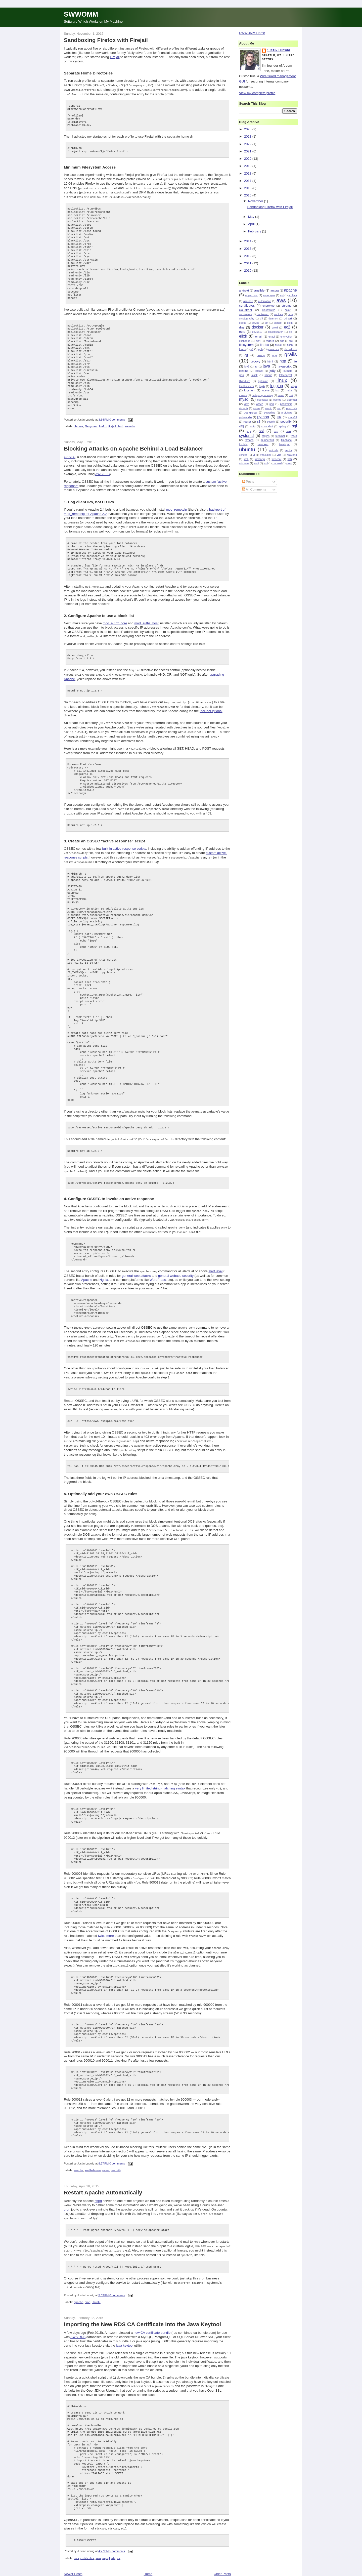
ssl (118, 2539)
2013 (248, 249)
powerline (269, 412)
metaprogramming (262, 395)
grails (290, 354)
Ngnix (104, 1270)
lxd (277, 390)
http (283, 361)
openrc (277, 399)
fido (282, 341)
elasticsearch (275, 332)
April (252, 224)
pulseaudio (245, 417)
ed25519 (257, 332)
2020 (248, 158)
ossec (106, 2153)
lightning (263, 381)
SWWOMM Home (252, 33)
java (98, 2539)
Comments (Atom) (97, 2564)
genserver (273, 349)
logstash (249, 390)
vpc (279, 454)
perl (271, 404)
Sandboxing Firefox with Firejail (106, 40)
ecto (242, 332)
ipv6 (246, 366)
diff (266, 322)
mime (281, 395)
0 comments (117, 417)
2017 (248, 181)
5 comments (117, 2532)
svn (288, 431)
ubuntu (96, 2283)
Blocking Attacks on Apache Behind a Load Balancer (133, 446)
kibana (268, 375)
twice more (106, 1920)
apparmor (251, 295)
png (279, 408)
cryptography (246, 318)
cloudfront (245, 309)
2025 (248, 129)
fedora (270, 340)
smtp (252, 426)
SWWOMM (81, 14)
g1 (251, 349)
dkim (290, 322)
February (255, 231)
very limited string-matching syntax (160, 1775)
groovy (255, 361)
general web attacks (136, 1265)
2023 (248, 136)
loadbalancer (93, 2153)
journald (287, 371)
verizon (243, 455)
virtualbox (265, 455)
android (244, 290)
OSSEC (69, 454)
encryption (286, 336)
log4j (262, 386)
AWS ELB (102, 471)
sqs (249, 431)
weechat (277, 459)
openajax (262, 399)
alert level (215, 1261)
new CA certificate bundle (152, 2314)
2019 (248, 166)
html (270, 361)
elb (290, 332)
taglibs (265, 436)
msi (291, 395)
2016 (248, 188)
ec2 (287, 327)
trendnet (263, 444)
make (289, 390)
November (256, 201)
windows (244, 463)
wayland (292, 455)
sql (294, 426)
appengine (269, 295)
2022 (248, 144)
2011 (248, 263)
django (278, 322)
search (271, 421)
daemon (273, 318)
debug (242, 322)
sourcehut (267, 426)
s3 (259, 421)
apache (78, 2153)
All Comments (254, 489)
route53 (292, 417)
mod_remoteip (176, 507)
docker (257, 327)
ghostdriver (290, 349)
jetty (272, 371)
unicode (273, 450)
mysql (106, 2539)
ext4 (258, 341)
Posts (248, 481)
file (291, 341)
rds (113, 2539)
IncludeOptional (211, 706)
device (255, 322)
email (258, 336)
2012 (248, 256)
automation (264, 301)
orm (246, 403)
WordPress (158, 1270)
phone (256, 408)
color (288, 310)
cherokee (268, 305)
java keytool (124, 2327)
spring (282, 426)
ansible (259, 290)
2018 (248, 173)
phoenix (243, 408)
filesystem (91, 423)
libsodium (244, 381)
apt (282, 295)
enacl (271, 336)
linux (282, 380)
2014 (248, 241)
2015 (248, 195)
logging (276, 386)
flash (120, 423)
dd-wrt (288, 318)
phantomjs (286, 404)
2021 (248, 151)
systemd (246, 435)
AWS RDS (77, 2318)
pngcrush (291, 408)
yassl (289, 463)
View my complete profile (257, 93)
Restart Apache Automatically (103, 2176)
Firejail (114, 57)
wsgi (256, 463)
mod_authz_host (146, 619)
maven (243, 395)
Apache (86, 1270)
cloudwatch (268, 310)
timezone (286, 440)
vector (288, 450)
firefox (103, 423)
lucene (265, 390)
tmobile (243, 444)
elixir (243, 336)
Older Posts (222, 2555)
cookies (278, 314)
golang (261, 355)
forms (242, 349)
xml (266, 463)
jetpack (259, 371)
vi (254, 455)
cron (67, 2193)
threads (249, 440)
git (246, 355)
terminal (280, 436)
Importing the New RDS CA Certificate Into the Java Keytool (142, 2306)
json (241, 375)
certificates (87, 2539)
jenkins (243, 370)
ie (295, 361)
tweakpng (284, 444)
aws (76, 2539)
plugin (268, 408)
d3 (261, 318)
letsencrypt (285, 375)
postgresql (250, 412)
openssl (292, 399)
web (246, 459)
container (263, 314)
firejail (112, 423)
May (251, 217)
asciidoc (248, 301)
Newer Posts (73, 2555)
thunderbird (267, 440)
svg (276, 431)
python (263, 417)
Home (148, 2555)
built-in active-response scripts (124, 842)
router (247, 421)
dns (241, 327)
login (294, 386)
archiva (293, 295)
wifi (290, 459)
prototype (286, 412)
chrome (78, 423)
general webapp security (176, 1265)
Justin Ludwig (278, 50)
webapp (260, 459)
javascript (285, 366)
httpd (98, 2184)
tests (294, 435)
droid (275, 327)
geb (260, 349)
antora (274, 290)
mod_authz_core (115, 619)
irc (256, 366)
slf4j (241, 426)
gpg (274, 355)
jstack (254, 375)
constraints (245, 314)
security (130, 423)
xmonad (277, 463)
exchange (244, 341)
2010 (248, 270)
